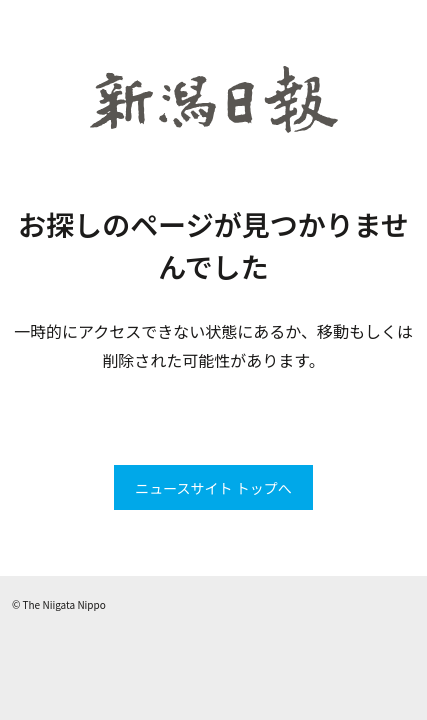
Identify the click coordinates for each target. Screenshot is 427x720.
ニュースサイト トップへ (213, 488)
